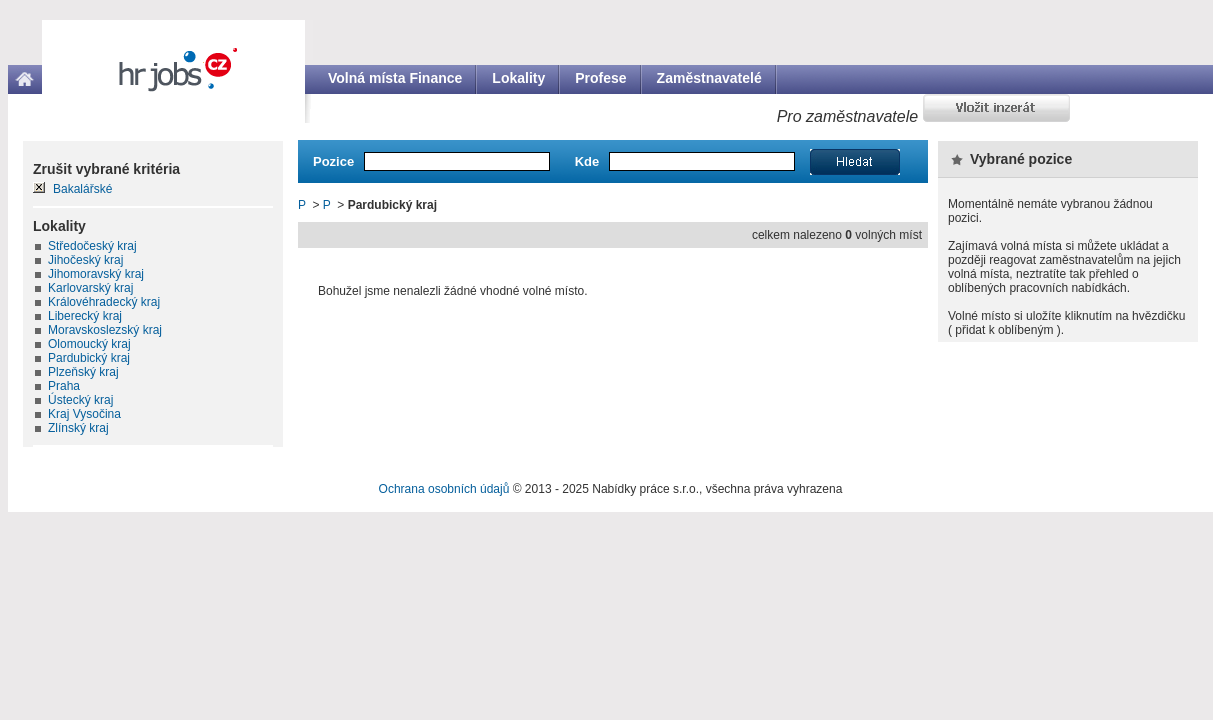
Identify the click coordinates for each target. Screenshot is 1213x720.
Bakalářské (82, 189)
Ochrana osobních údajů (444, 489)
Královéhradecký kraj (104, 302)
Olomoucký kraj (89, 344)
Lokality (518, 78)
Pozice (333, 161)
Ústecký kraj (80, 400)
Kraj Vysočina (84, 414)
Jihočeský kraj (85, 260)
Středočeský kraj (92, 246)
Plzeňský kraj (83, 372)
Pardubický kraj (89, 358)
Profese (600, 78)
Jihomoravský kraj (96, 274)
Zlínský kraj (78, 428)
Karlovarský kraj (90, 288)
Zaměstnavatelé (709, 78)
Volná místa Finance (395, 78)
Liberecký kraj (85, 316)
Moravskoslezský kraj (105, 330)
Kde (587, 161)
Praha (64, 386)
